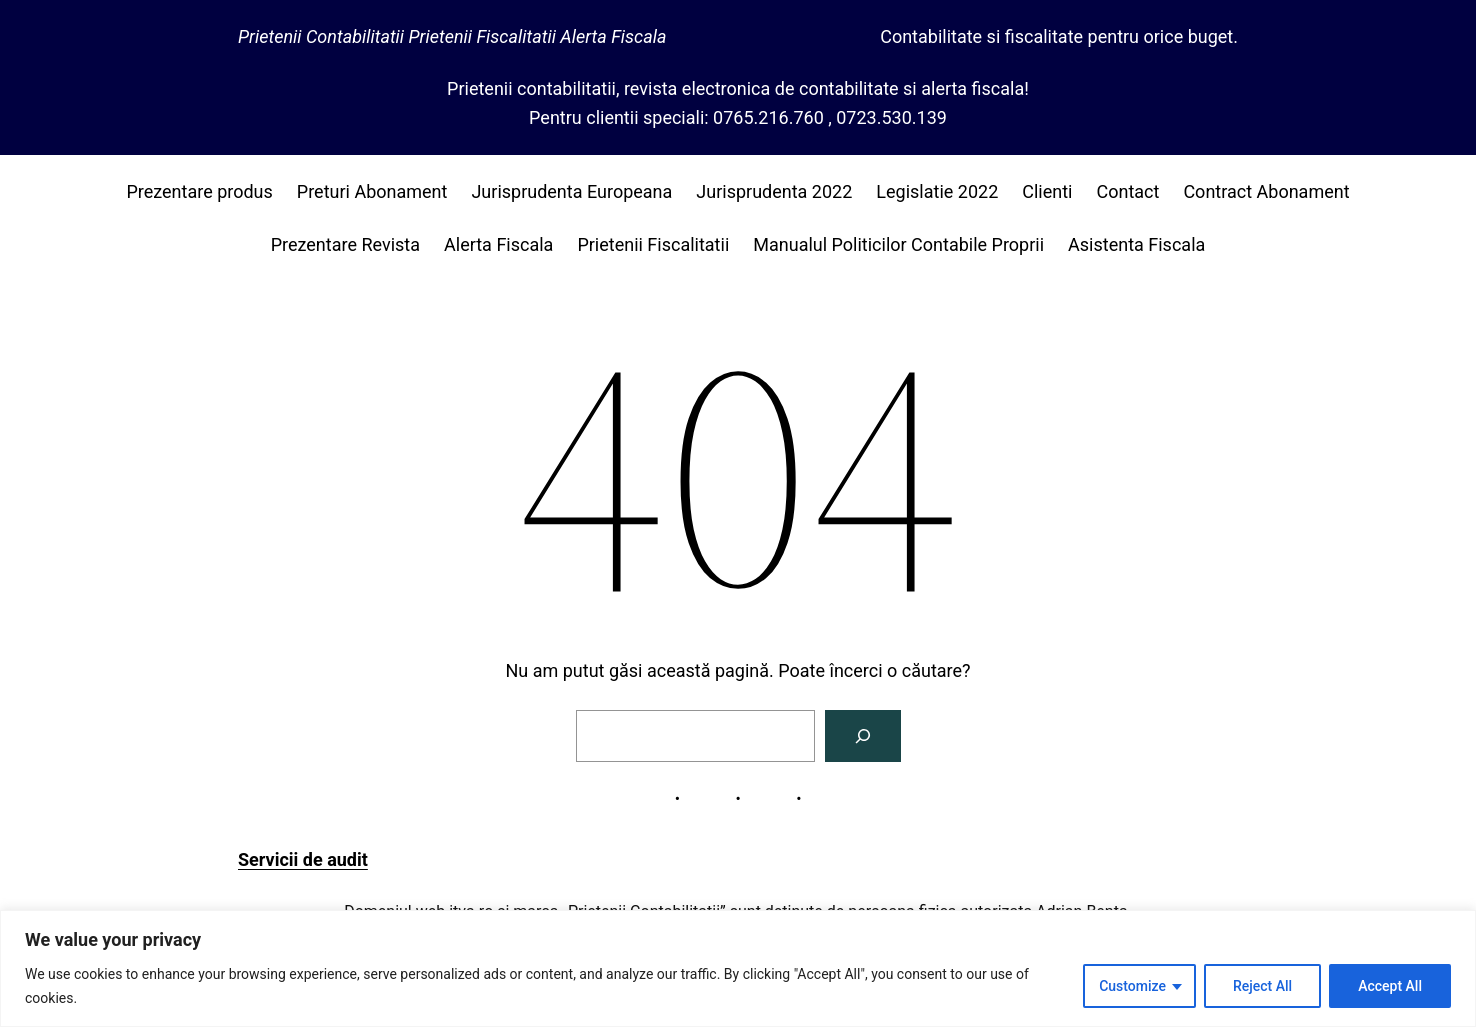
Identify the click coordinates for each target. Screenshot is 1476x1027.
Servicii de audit (303, 859)
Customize (1132, 986)
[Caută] (863, 736)
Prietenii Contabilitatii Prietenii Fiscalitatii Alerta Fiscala (452, 36)
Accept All (1390, 986)
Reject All (1262, 986)
